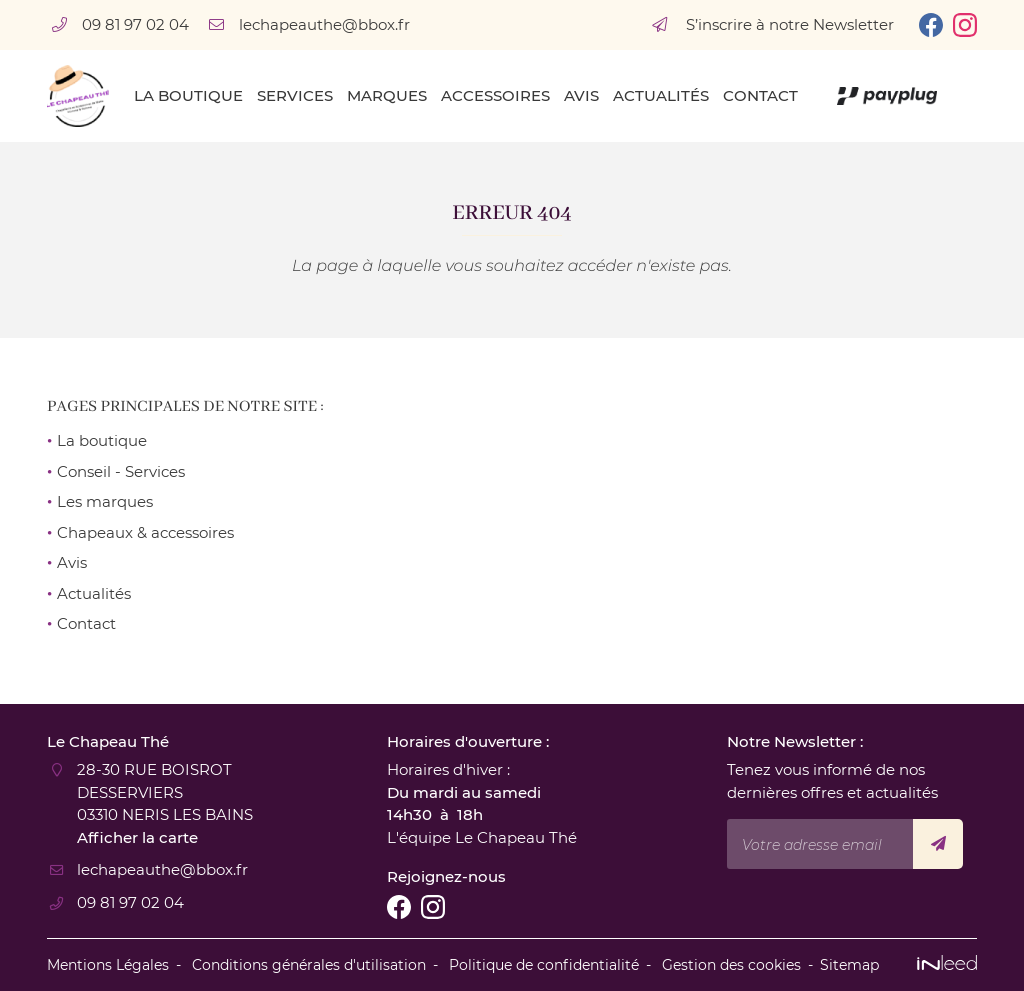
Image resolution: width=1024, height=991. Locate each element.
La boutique (188, 95)
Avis (581, 95)
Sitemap (849, 965)
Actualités (661, 95)
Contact (760, 95)
